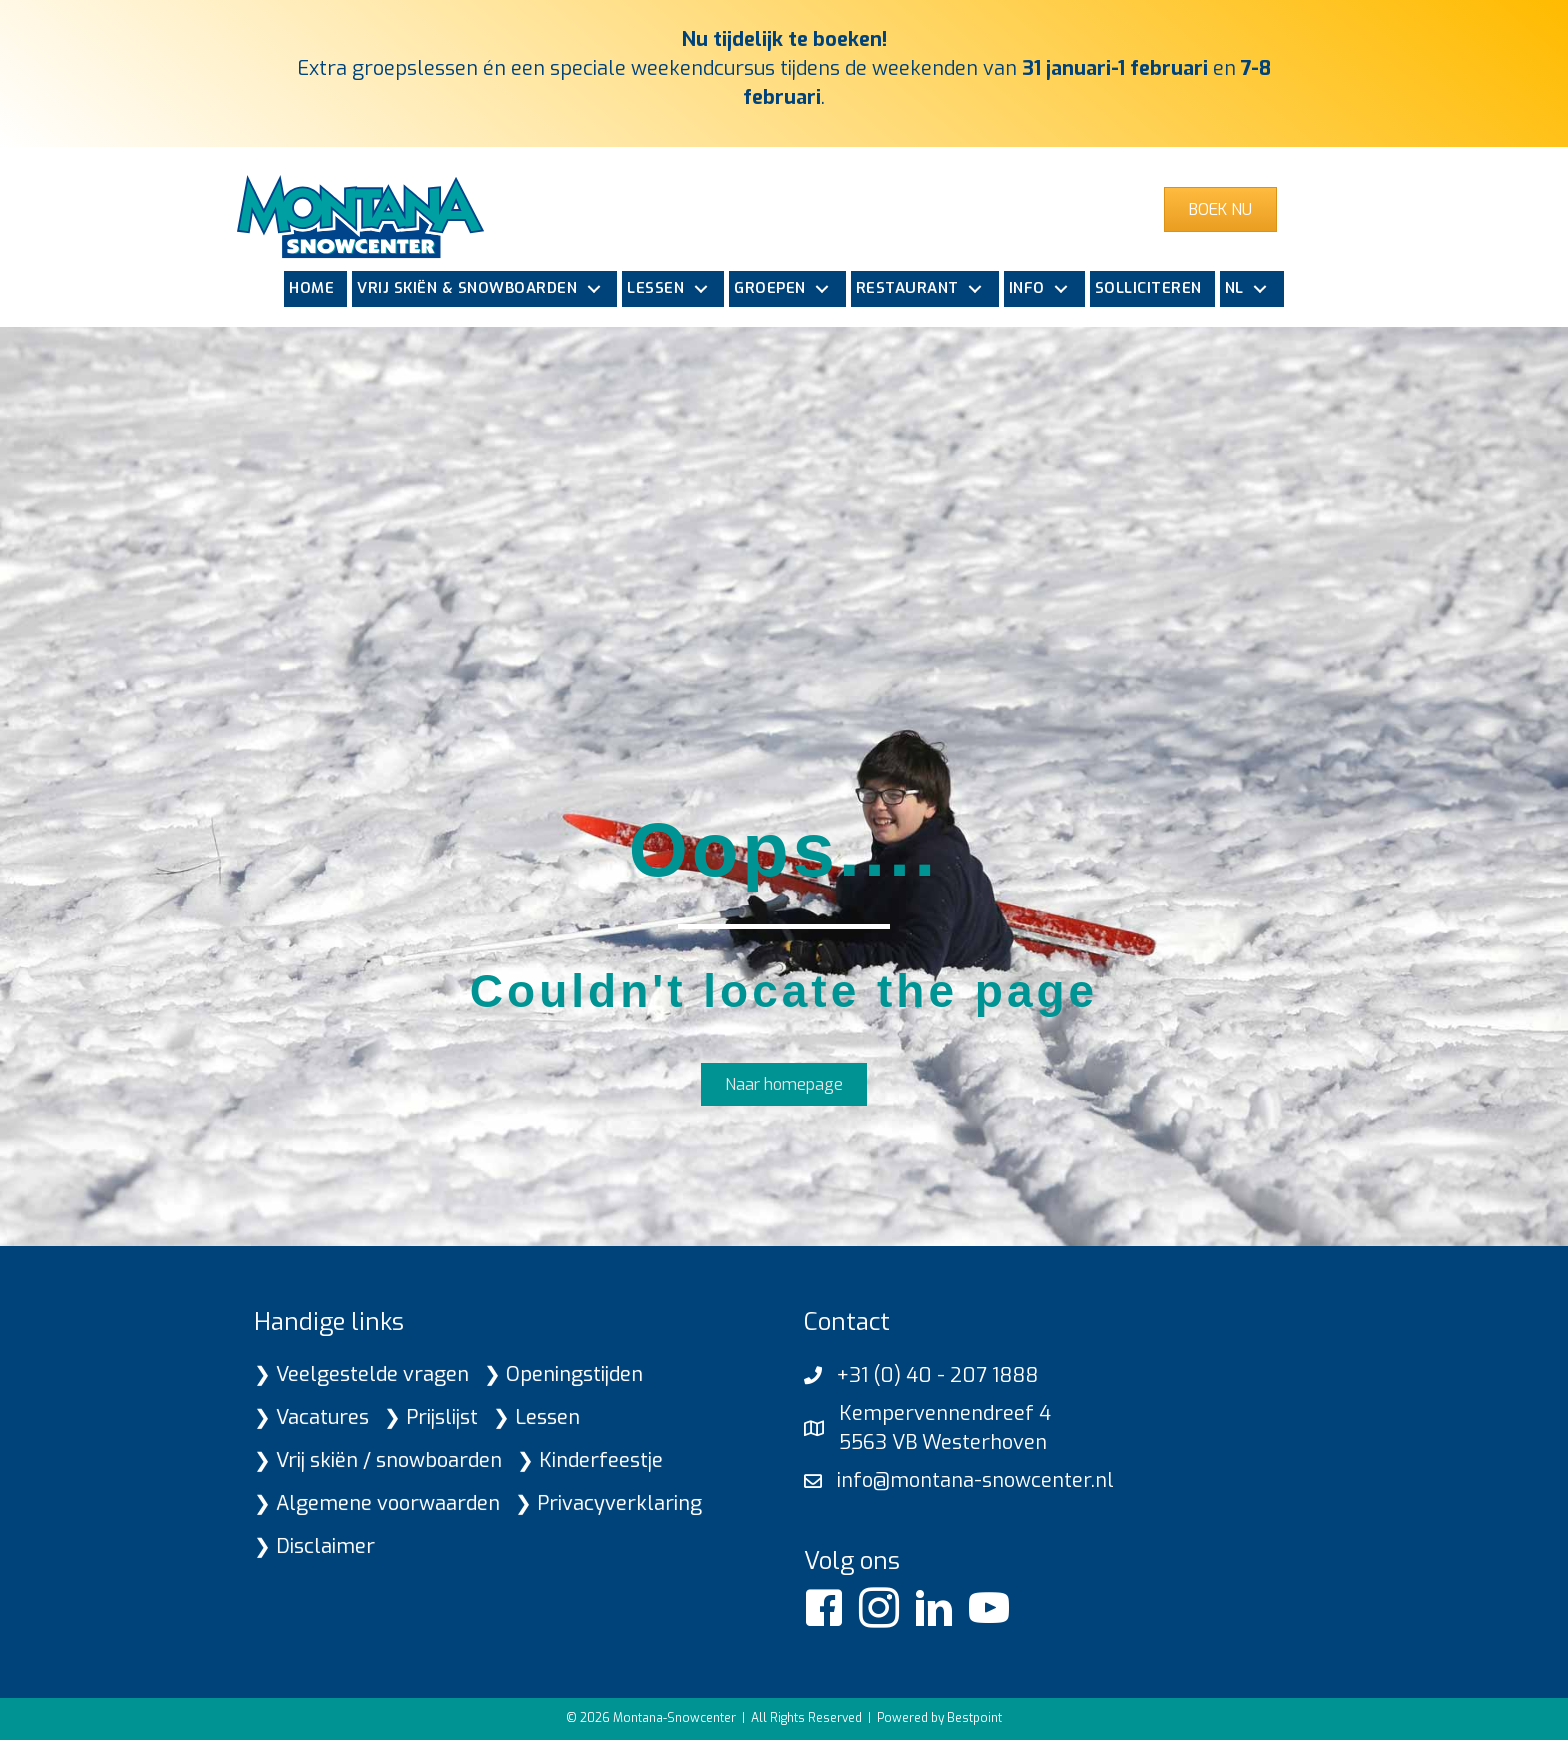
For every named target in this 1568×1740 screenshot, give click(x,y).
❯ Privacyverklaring (608, 1503)
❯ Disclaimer (314, 1546)
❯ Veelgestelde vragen (361, 1374)
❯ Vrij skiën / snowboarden (378, 1460)
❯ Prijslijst (431, 1417)
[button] (593, 289)
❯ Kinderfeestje (590, 1460)
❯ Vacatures (311, 1417)
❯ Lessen (536, 1417)
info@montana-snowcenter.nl (975, 1480)
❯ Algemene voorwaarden (377, 1503)
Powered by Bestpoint (939, 1718)
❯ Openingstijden (563, 1374)
